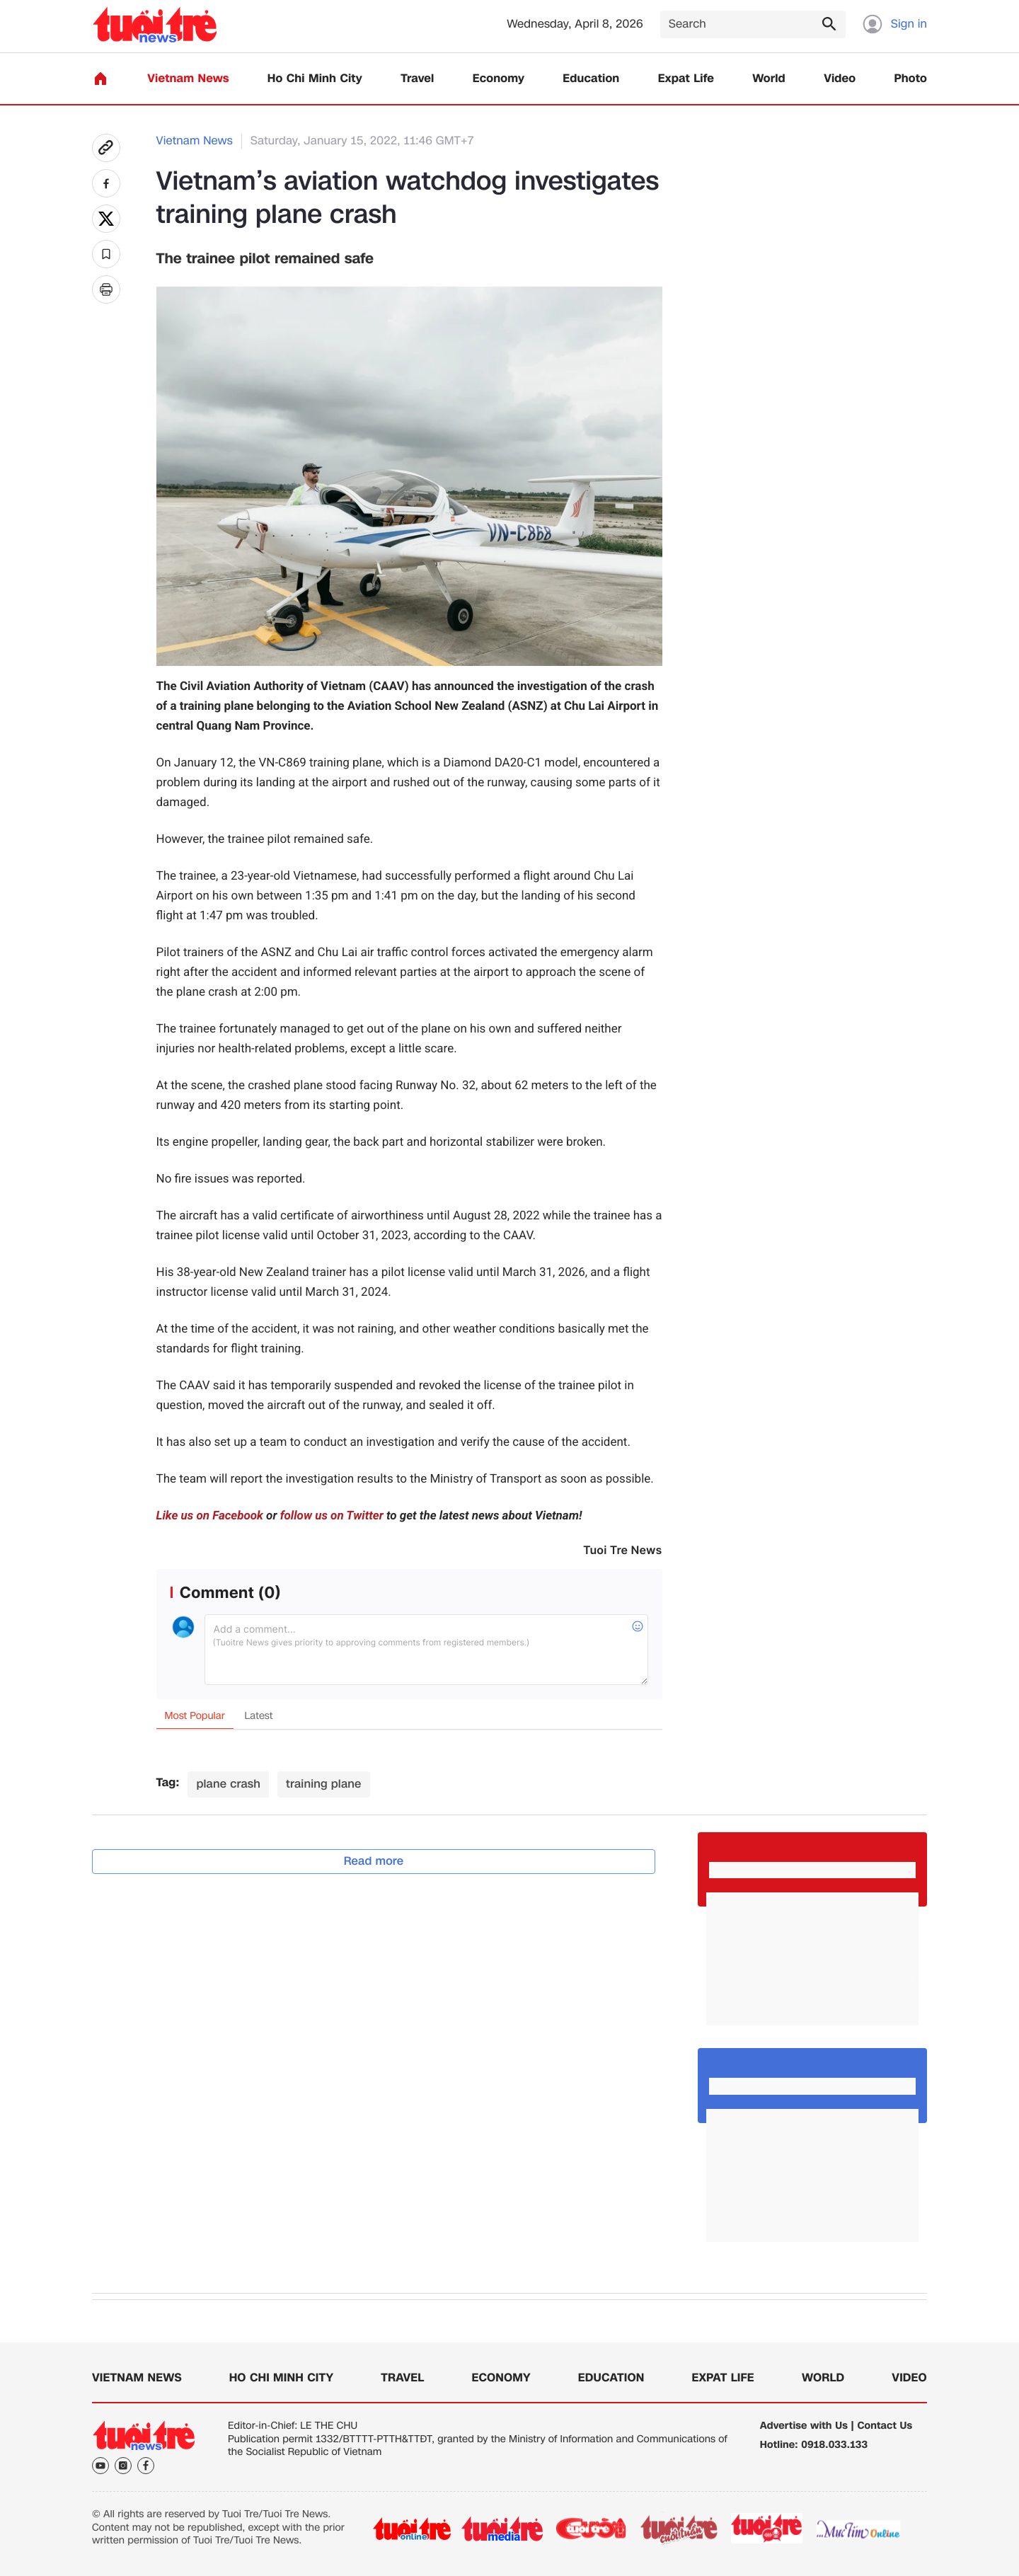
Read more (374, 1861)
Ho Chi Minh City (314, 78)
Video (840, 78)
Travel (417, 78)
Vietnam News (188, 78)
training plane (324, 1784)
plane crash (228, 1784)
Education (591, 78)
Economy (498, 78)
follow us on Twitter (332, 1516)
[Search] (753, 24)
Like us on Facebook (209, 1516)
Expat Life (686, 78)
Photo (910, 78)
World (768, 78)
